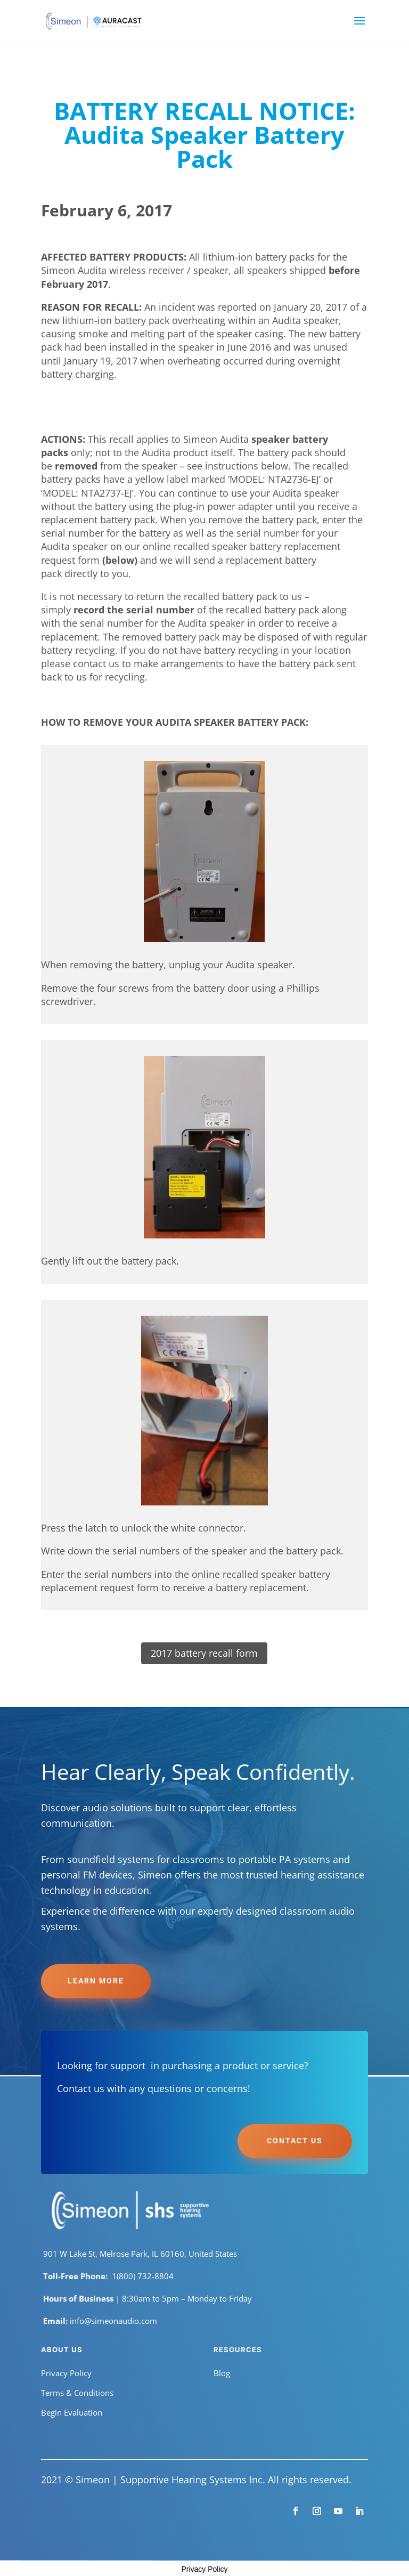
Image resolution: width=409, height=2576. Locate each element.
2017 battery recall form (204, 1653)
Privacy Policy (66, 2373)
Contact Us (295, 2140)
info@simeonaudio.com (113, 2320)
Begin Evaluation (71, 2412)
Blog (222, 2373)
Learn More (96, 1980)
